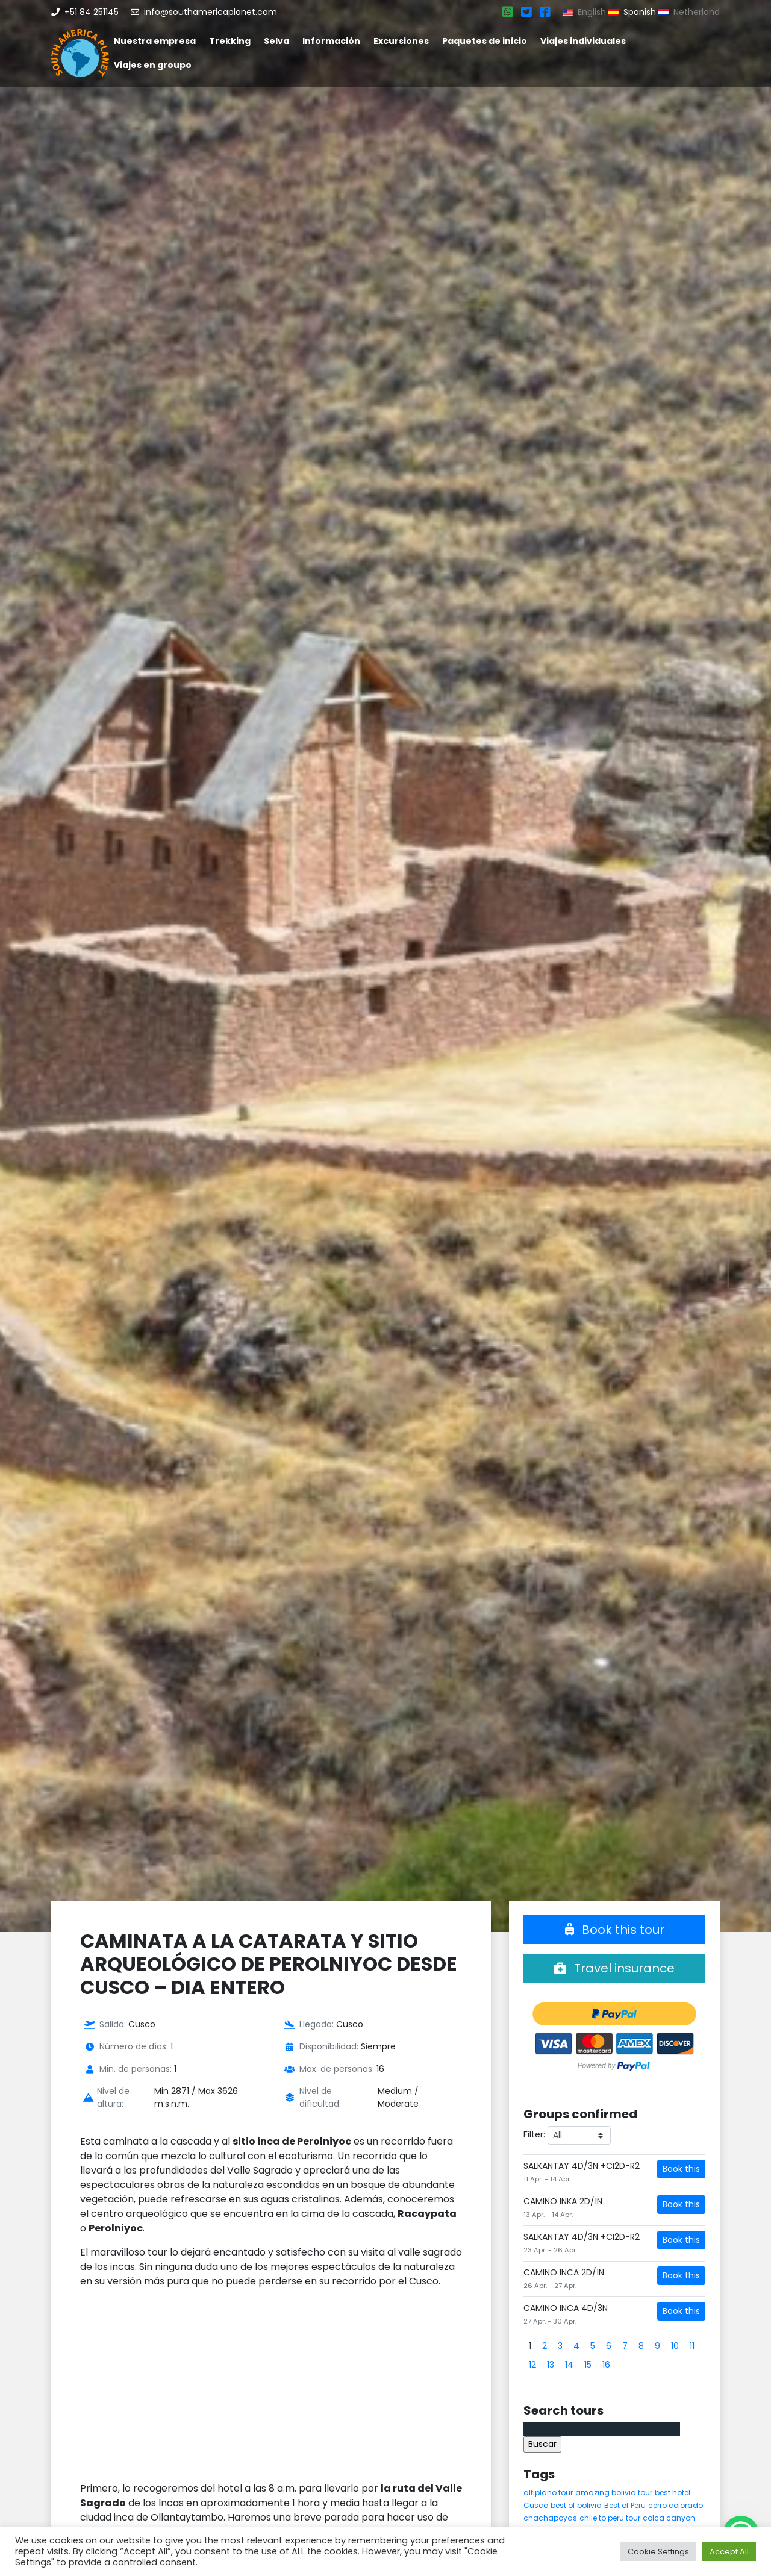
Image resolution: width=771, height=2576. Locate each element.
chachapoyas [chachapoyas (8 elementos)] (550, 2518)
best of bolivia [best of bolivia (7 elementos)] (576, 2505)
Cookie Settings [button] (658, 2551)
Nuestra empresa (155, 41)
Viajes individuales (583, 41)
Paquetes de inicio (484, 41)
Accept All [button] (729, 2551)
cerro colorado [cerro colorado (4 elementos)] (675, 2505)
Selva (276, 41)
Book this (681, 2169)
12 (532, 2365)
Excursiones (401, 41)
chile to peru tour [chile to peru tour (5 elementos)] (609, 2518)
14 (569, 2365)
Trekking (230, 41)
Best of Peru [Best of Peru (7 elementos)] (625, 2505)
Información (331, 41)
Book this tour (614, 1929)
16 (606, 2365)
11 (692, 2346)
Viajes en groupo (153, 65)
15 (588, 2365)
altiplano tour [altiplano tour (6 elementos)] (548, 2492)
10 (675, 2346)
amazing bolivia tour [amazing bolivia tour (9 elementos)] (613, 2492)
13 (550, 2365)
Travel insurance (614, 1968)
